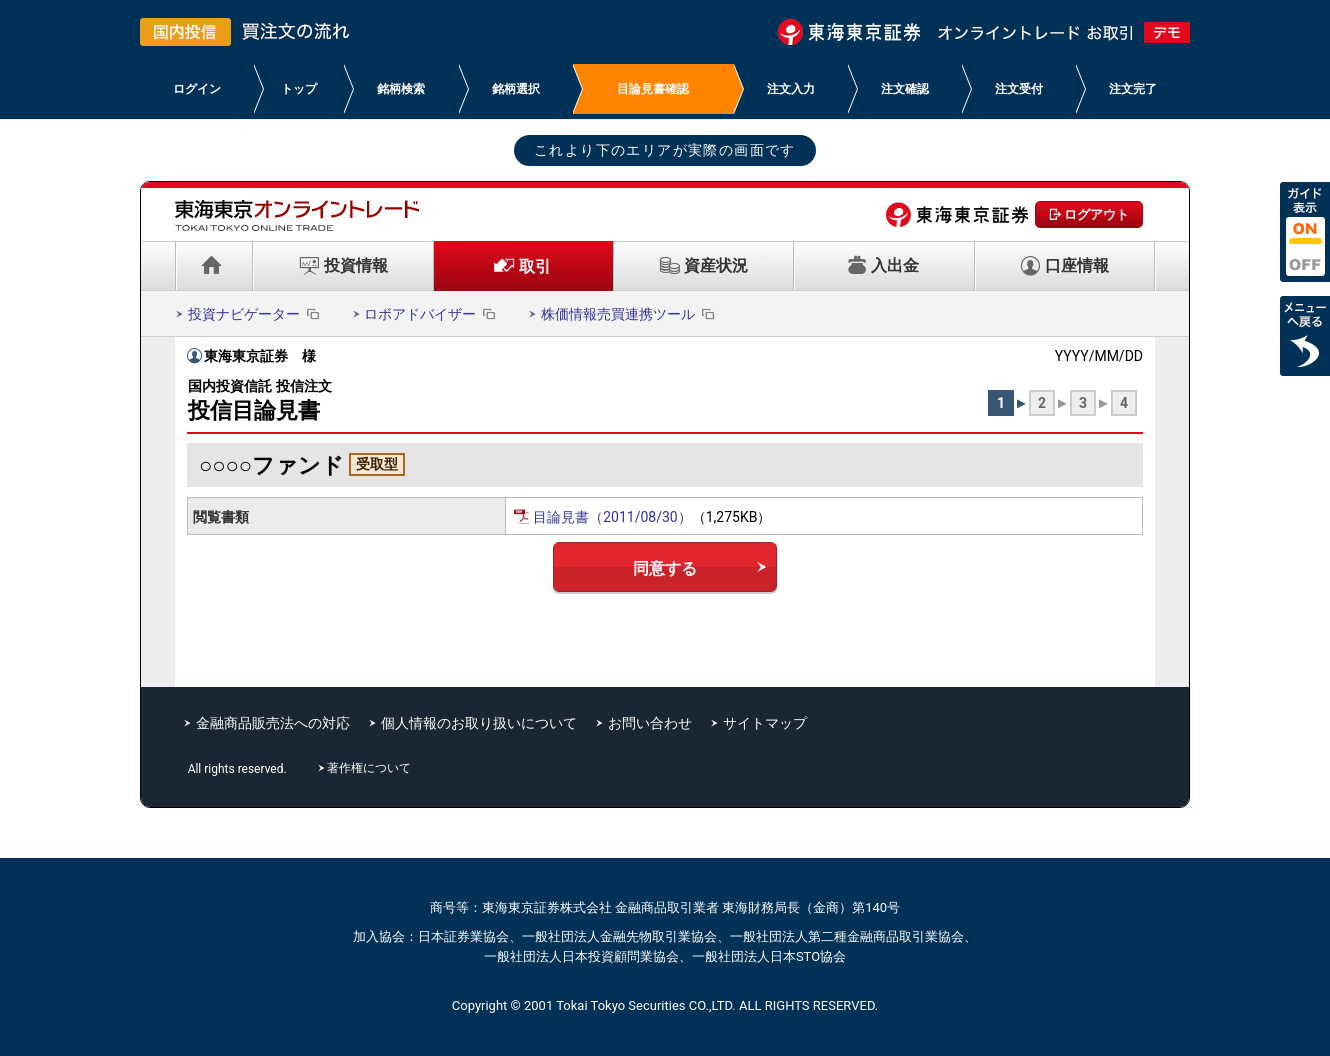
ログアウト (1096, 214)
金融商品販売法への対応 (273, 723)
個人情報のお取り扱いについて (479, 723)
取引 (535, 266)
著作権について (371, 768)
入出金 (895, 265)
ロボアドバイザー (431, 314)
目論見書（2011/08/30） (612, 517)
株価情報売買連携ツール (629, 314)
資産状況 (716, 265)
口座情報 (1077, 265)
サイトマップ (765, 723)
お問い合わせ (650, 723)
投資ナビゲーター (255, 314)
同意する (665, 568)
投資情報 (356, 265)
